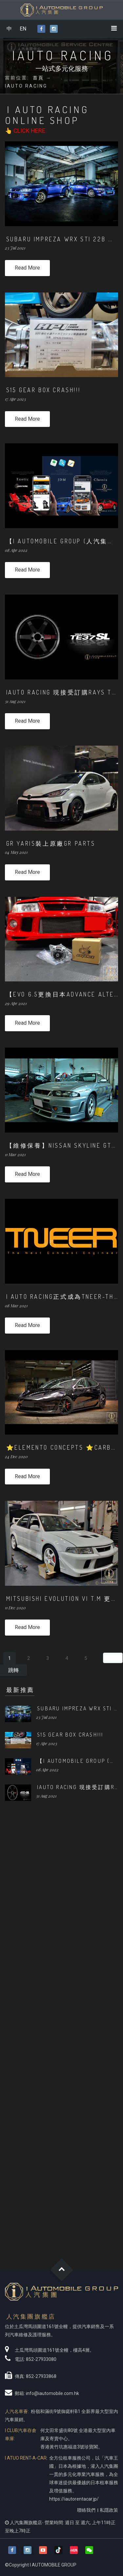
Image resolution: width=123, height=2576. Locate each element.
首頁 (38, 77)
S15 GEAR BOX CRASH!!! (43, 389)
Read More (27, 268)
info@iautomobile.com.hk (52, 2393)
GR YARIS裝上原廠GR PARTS (50, 843)
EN (23, 29)
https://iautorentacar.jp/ (74, 2499)
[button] (89, 2550)
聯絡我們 (86, 2510)
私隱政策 (109, 2510)
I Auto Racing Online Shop (47, 114)
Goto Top (61, 2269)
